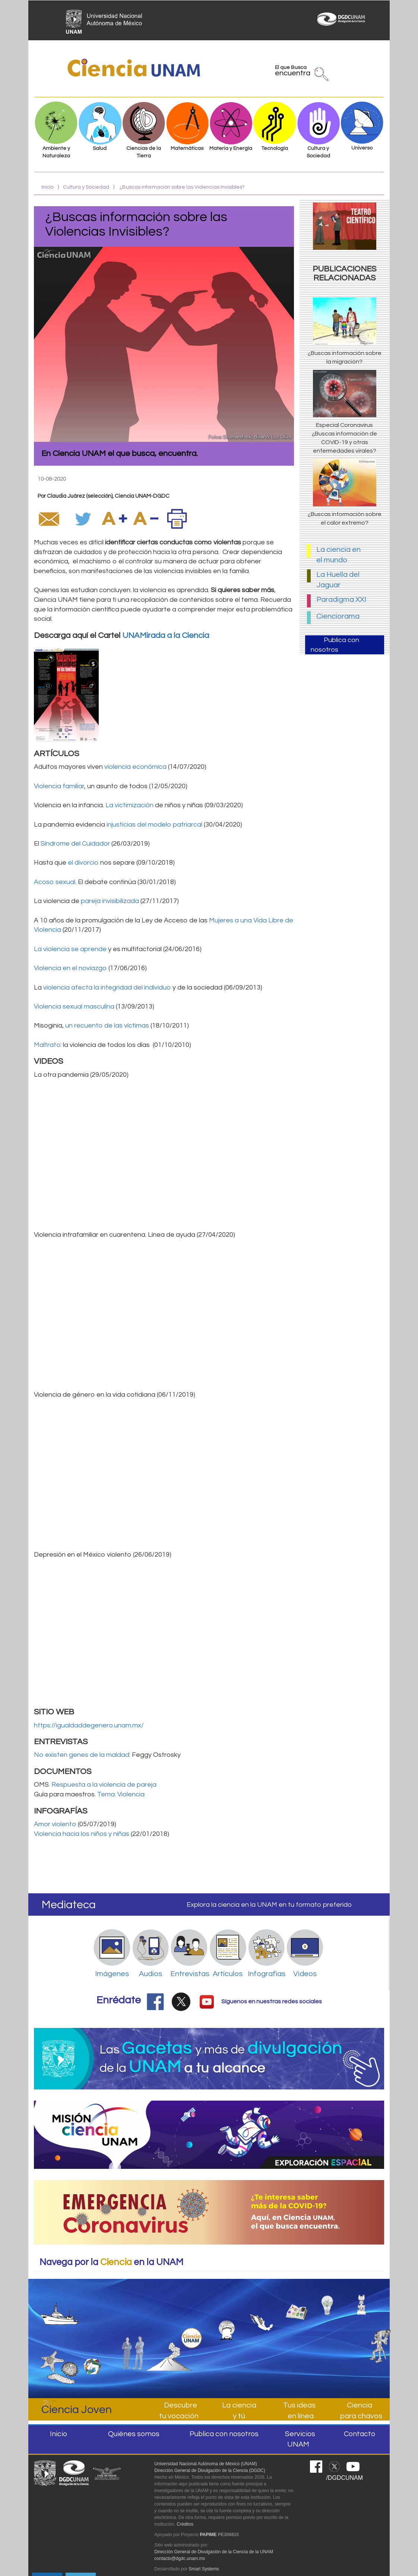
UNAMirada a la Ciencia (165, 635)
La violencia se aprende (71, 949)
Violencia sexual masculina (74, 1006)
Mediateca (69, 1904)
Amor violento (55, 1824)
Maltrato (47, 1044)
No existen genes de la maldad (81, 1754)
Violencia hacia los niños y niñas (81, 1833)
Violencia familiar (59, 786)
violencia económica (135, 766)
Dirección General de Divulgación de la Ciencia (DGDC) (209, 2470)
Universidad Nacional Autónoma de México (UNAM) (205, 2463)
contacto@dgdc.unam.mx (179, 2558)
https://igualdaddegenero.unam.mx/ (89, 1725)
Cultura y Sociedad (86, 187)
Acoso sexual (54, 882)
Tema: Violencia (121, 1794)
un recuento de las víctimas (107, 1025)
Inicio (47, 187)
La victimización (128, 805)
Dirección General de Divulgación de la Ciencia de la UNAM (213, 2551)
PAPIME (208, 2534)
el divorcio (83, 862)
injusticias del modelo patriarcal (154, 824)
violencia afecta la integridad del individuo (107, 987)
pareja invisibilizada (110, 901)
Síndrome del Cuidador (74, 843)
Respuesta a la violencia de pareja (103, 1784)
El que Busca (292, 72)
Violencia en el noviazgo (70, 968)
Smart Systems (204, 2569)
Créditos (185, 2524)
